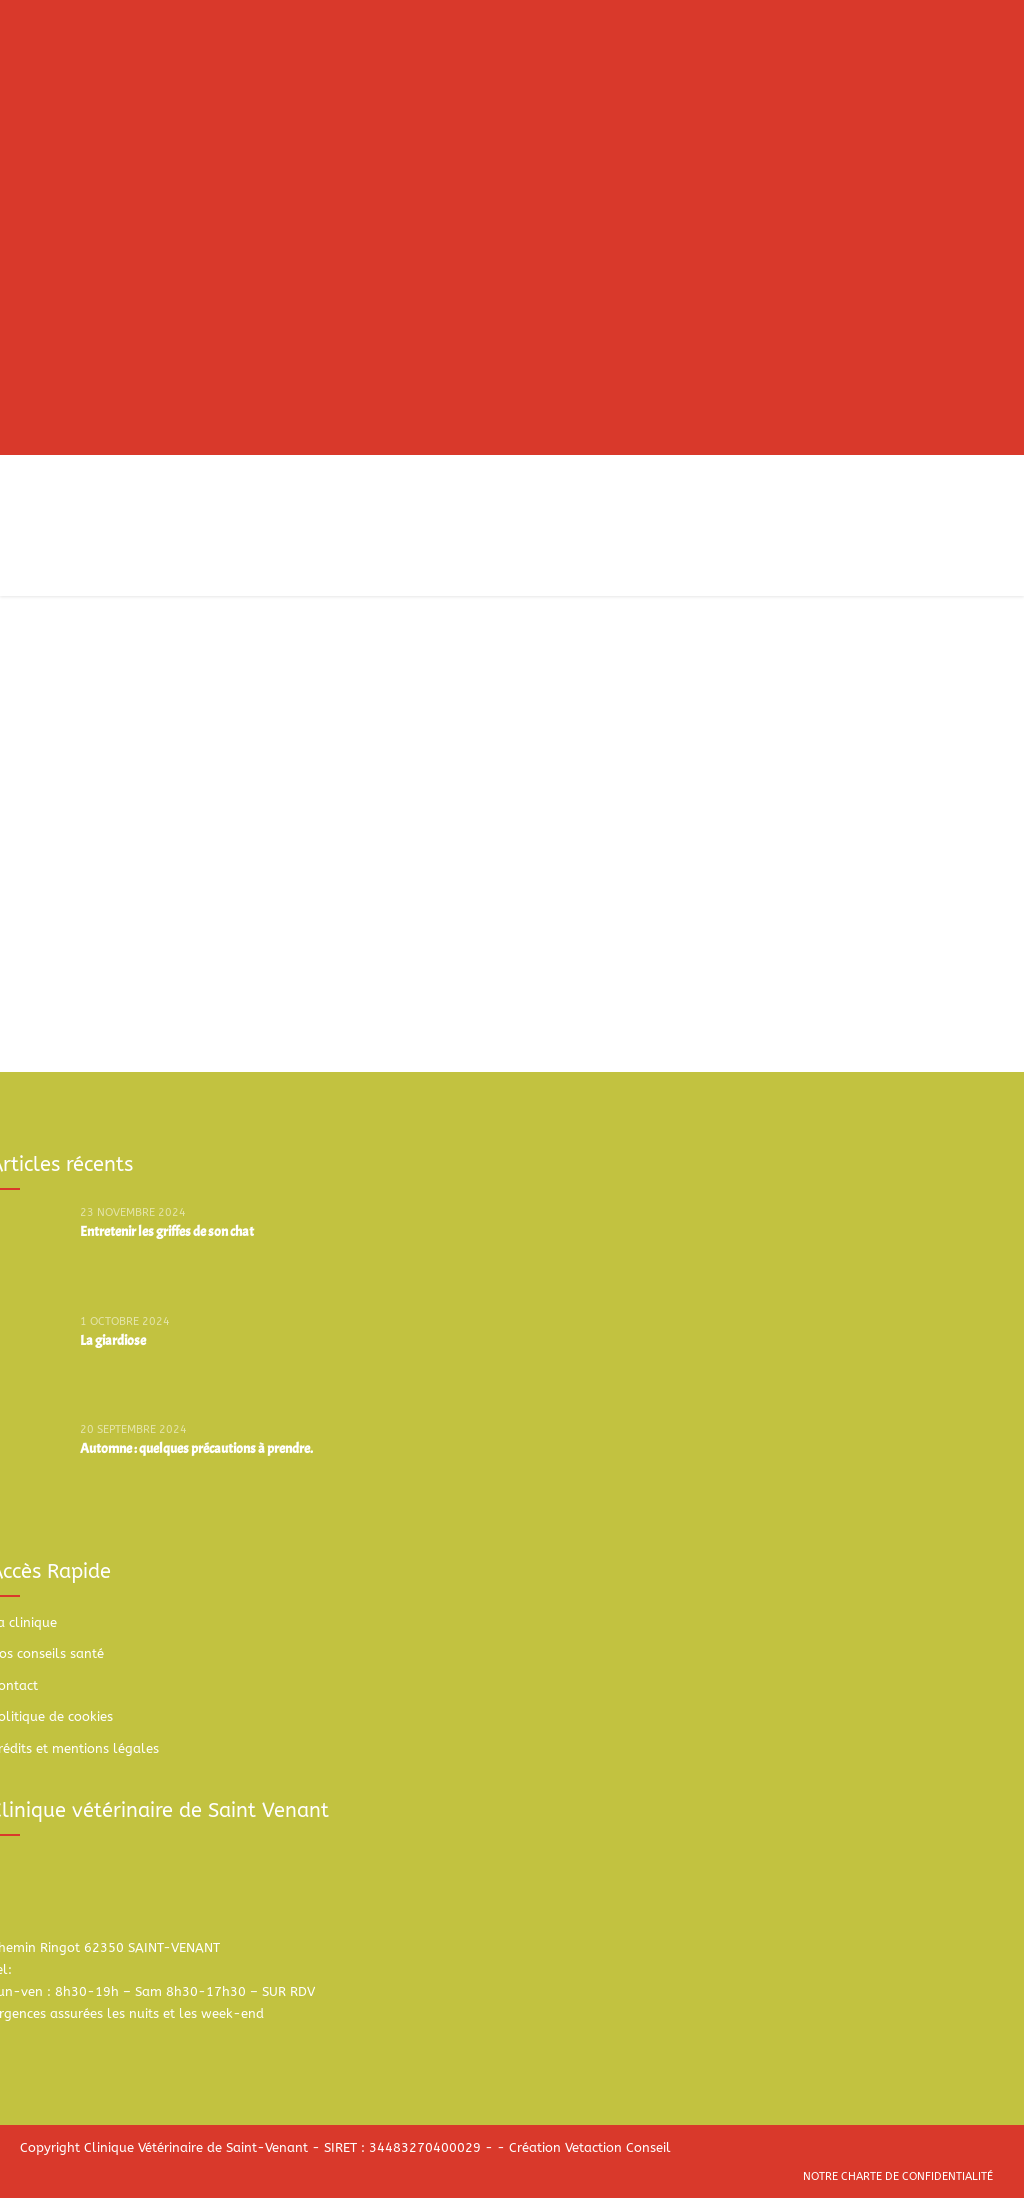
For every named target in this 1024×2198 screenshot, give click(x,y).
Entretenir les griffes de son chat (167, 1231)
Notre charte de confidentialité (898, 2176)
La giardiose (113, 1340)
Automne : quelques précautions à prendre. (196, 1448)
